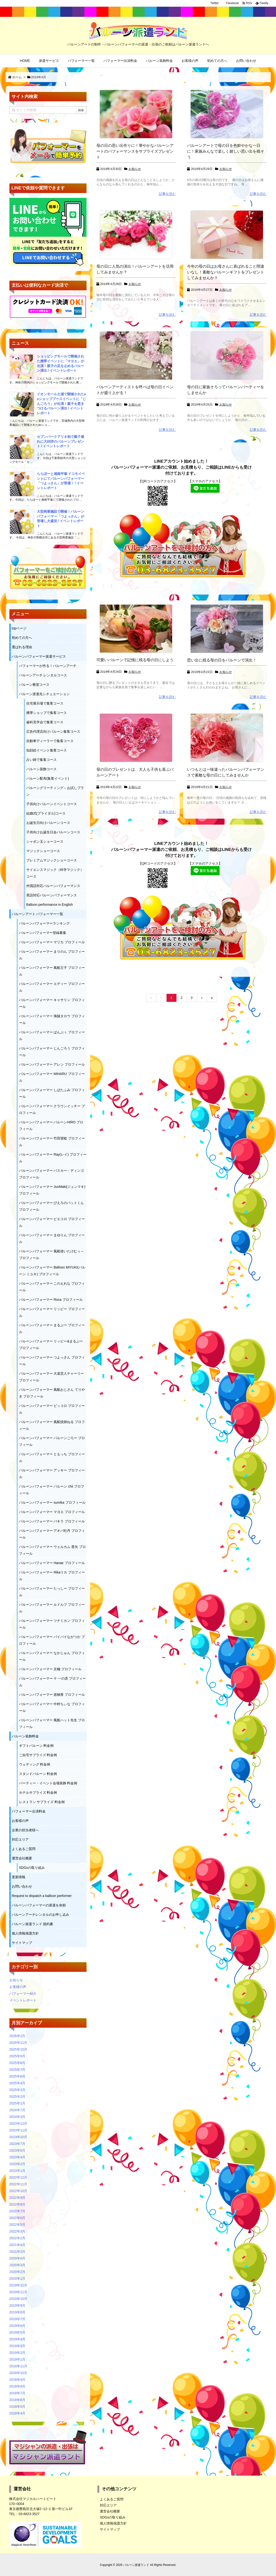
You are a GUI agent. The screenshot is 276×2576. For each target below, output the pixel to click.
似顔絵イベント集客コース (46, 750)
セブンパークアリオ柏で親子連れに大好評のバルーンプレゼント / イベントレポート (60, 441)
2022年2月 (17, 2238)
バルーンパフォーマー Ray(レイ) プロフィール (53, 1157)
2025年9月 (17, 2056)
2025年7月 (17, 2069)
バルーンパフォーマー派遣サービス (39, 656)
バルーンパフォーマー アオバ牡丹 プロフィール (52, 1534)
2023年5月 (17, 2150)
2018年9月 (17, 2380)
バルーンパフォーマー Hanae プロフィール (52, 1563)
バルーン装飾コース (41, 769)
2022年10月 (18, 2191)
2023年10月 (18, 2137)
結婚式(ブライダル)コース (46, 813)
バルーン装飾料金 (25, 1736)
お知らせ (134, 168)
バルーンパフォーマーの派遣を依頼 (39, 1905)
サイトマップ (22, 1943)
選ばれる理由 (22, 647)
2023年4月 (17, 2157)
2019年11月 (18, 2292)
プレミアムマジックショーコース (51, 860)
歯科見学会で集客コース (44, 722)
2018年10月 (18, 2373)
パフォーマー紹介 (22, 1993)
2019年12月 (18, 2285)
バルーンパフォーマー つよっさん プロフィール (52, 1360)
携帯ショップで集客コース (46, 713)
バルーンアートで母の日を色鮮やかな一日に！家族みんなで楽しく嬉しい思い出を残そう (225, 150)
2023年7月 (17, 2144)
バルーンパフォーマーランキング (44, 923)
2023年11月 (18, 2130)
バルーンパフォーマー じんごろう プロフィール (52, 1051)
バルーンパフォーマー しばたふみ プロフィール (52, 1093)
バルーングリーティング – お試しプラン (55, 791)
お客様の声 (20, 1821)
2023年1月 (17, 2171)
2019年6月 (17, 2326)
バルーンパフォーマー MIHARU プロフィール (52, 1077)
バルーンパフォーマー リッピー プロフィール (52, 1312)
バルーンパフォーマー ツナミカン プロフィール (52, 1624)
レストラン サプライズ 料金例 (42, 1802)
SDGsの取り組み (32, 1868)
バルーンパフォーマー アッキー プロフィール (52, 1473)
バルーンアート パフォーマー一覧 (37, 914)
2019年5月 (17, 2332)
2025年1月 (17, 2103)
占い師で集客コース (41, 760)
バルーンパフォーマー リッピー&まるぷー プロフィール (51, 1344)
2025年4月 (17, 2083)
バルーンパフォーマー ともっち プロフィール (52, 1457)
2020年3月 (17, 2265)
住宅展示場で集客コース (44, 703)
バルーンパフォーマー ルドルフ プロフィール (52, 1608)
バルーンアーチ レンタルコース (43, 675)
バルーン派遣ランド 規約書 (32, 1924)
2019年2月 (17, 2353)
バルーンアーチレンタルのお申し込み (40, 1914)
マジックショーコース (43, 851)
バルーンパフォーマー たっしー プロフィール (52, 1591)
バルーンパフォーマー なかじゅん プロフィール (52, 1656)
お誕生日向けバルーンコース (48, 823)
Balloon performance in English (49, 904)
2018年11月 (18, 2366)
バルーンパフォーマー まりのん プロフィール (52, 955)
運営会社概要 (22, 1858)
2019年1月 (17, 2359)
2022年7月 (17, 2211)
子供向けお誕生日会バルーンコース (53, 832)
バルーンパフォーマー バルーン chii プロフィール (51, 1489)
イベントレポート (22, 2000)
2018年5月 (17, 2406)
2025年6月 (17, 2076)
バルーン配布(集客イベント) (47, 778)
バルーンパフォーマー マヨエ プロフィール (52, 1512)
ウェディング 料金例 (34, 1764)
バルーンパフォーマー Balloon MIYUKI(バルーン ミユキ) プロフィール (52, 1270)
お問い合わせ (22, 1886)
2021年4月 (17, 2245)
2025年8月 (17, 2063)
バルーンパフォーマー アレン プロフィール (52, 1064)
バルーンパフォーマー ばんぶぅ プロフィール (52, 1035)
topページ (19, 628)
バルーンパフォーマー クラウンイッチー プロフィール (52, 1109)
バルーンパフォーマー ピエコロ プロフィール (52, 1222)
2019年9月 (17, 2305)
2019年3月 (17, 2346)
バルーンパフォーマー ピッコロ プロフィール (52, 1409)
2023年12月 (18, 2123)
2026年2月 (17, 2036)
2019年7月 (17, 2319)
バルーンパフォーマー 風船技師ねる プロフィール (52, 1425)
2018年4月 (17, 2413)
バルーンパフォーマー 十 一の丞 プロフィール (52, 1681)
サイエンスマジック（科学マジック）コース (55, 873)
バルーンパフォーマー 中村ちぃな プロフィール (52, 1707)
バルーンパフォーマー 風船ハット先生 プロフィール (52, 1723)
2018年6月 (17, 2400)
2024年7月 (17, 2110)
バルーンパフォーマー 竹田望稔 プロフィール (52, 1141)
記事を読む (167, 193)
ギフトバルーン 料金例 (36, 1746)
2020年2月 (17, 2272)
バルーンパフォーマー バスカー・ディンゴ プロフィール (51, 1174)
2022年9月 (17, 2198)
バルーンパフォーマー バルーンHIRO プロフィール (51, 1125)
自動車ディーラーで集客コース (50, 741)
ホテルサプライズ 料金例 (38, 1792)
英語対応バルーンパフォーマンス (51, 895)
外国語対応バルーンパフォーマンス (53, 886)
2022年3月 (17, 2231)
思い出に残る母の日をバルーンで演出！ (221, 657)
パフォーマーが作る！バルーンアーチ (47, 666)
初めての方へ (22, 638)
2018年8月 (17, 2386)
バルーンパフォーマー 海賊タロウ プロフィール (52, 1019)
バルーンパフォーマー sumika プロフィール (52, 1502)
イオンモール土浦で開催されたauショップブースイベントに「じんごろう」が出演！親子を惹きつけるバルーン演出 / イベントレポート (61, 403)
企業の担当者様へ (25, 1830)
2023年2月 (17, 2164)
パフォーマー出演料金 (29, 1811)
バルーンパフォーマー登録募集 (42, 933)
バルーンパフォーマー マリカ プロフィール (52, 942)
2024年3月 (17, 2117)
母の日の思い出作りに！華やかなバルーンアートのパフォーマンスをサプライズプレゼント (135, 150)
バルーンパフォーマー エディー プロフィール (52, 987)
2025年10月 (18, 2049)
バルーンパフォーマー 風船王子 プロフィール (52, 971)
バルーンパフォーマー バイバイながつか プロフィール (52, 1640)
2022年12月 (18, 2177)
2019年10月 (18, 2299)
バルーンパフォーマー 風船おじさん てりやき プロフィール (52, 1393)
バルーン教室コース (34, 684)
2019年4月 (17, 2339)
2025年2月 (17, 2096)
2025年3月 (17, 2090)
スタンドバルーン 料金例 (38, 1774)
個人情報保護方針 (25, 1933)
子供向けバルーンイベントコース (51, 804)
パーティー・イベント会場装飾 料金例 (48, 1783)
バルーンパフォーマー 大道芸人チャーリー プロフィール (51, 1377)
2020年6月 (17, 2258)
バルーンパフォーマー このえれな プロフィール (52, 1287)
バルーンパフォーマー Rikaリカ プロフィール (52, 1575)
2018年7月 (17, 2393)
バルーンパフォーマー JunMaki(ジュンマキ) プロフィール (52, 1190)
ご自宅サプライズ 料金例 (38, 1755)
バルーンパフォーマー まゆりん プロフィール (52, 1238)
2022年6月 (17, 2218)
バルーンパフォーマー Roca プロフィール (51, 1299)
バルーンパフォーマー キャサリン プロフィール (52, 1003)
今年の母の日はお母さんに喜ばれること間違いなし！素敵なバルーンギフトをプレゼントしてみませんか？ (225, 270)
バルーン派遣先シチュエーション (44, 694)
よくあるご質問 (23, 1849)
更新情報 (18, 1877)
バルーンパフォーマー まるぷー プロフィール (52, 1328)
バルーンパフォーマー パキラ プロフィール (52, 1521)
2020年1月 (17, 2278)
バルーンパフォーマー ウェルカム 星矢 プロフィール (52, 1550)
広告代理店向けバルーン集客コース (53, 731)
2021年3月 (17, 2251)
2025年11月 (18, 2043)
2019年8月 (17, 2312)
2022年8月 (17, 2204)
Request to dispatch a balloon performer (42, 1896)
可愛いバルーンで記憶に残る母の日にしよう (135, 656)
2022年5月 (17, 2224)
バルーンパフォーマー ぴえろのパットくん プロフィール (51, 1206)
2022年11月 (18, 2184)
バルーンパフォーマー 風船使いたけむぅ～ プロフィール (51, 1254)
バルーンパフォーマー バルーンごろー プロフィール (52, 1441)
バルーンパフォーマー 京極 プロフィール (50, 1669)
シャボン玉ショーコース (44, 841)
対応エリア (20, 1839)
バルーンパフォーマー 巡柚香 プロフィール (52, 1694)
